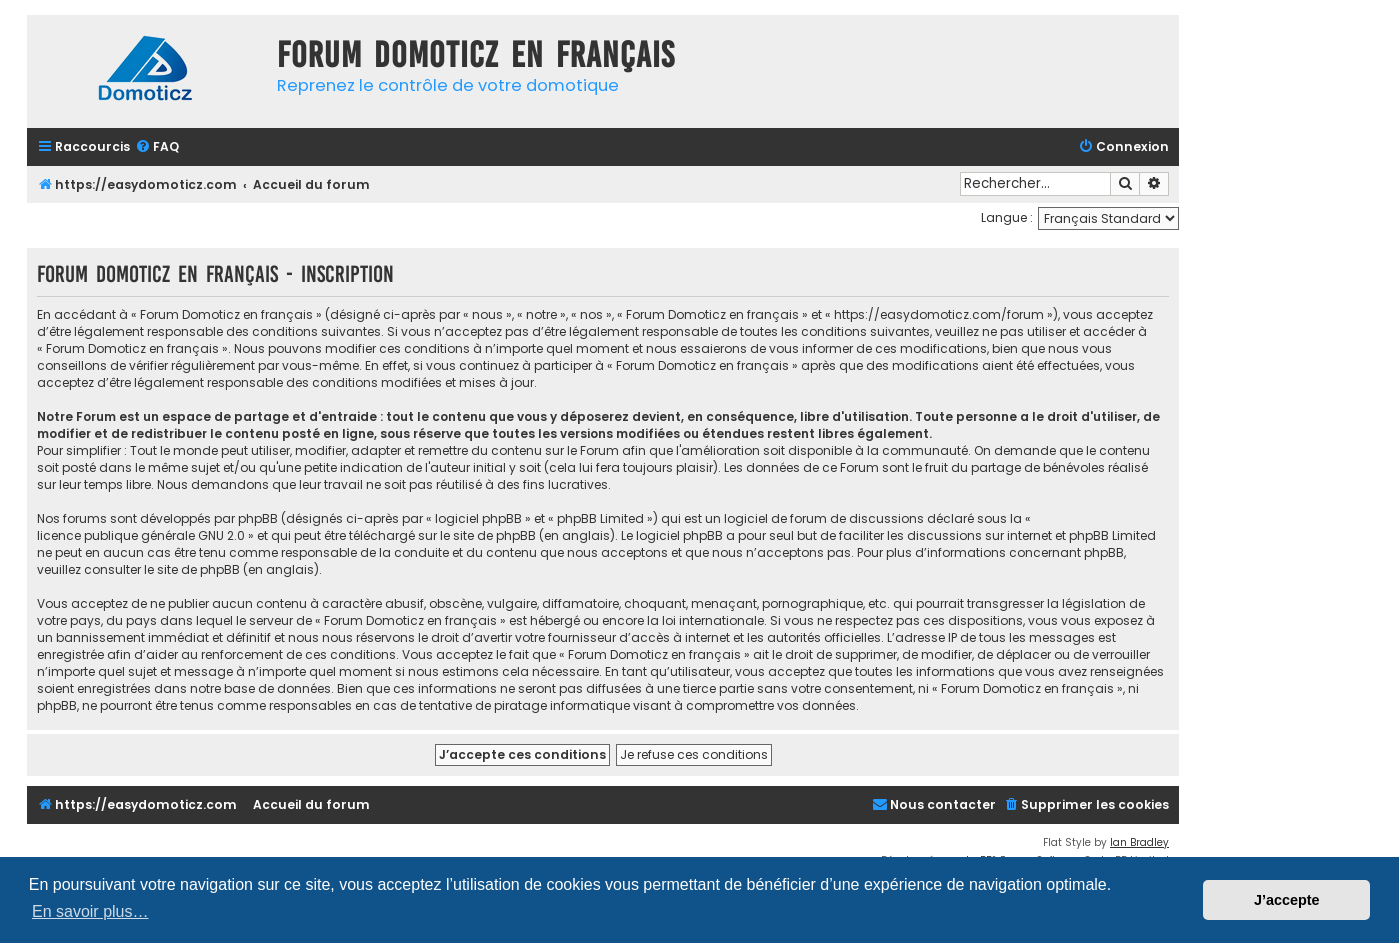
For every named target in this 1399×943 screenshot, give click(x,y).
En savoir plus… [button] (90, 911)
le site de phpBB (488, 535)
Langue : (1007, 217)
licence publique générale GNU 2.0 (141, 535)
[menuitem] (157, 147)
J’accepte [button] (1287, 900)
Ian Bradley (1139, 842)
